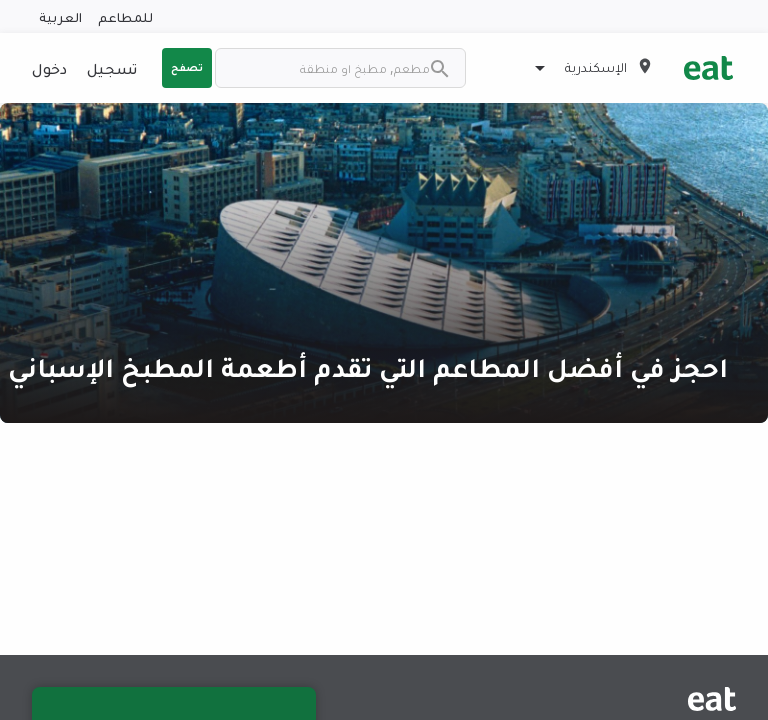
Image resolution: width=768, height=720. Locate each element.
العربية (60, 16)
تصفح (187, 67)
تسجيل (112, 68)
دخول (49, 68)
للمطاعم (125, 16)
